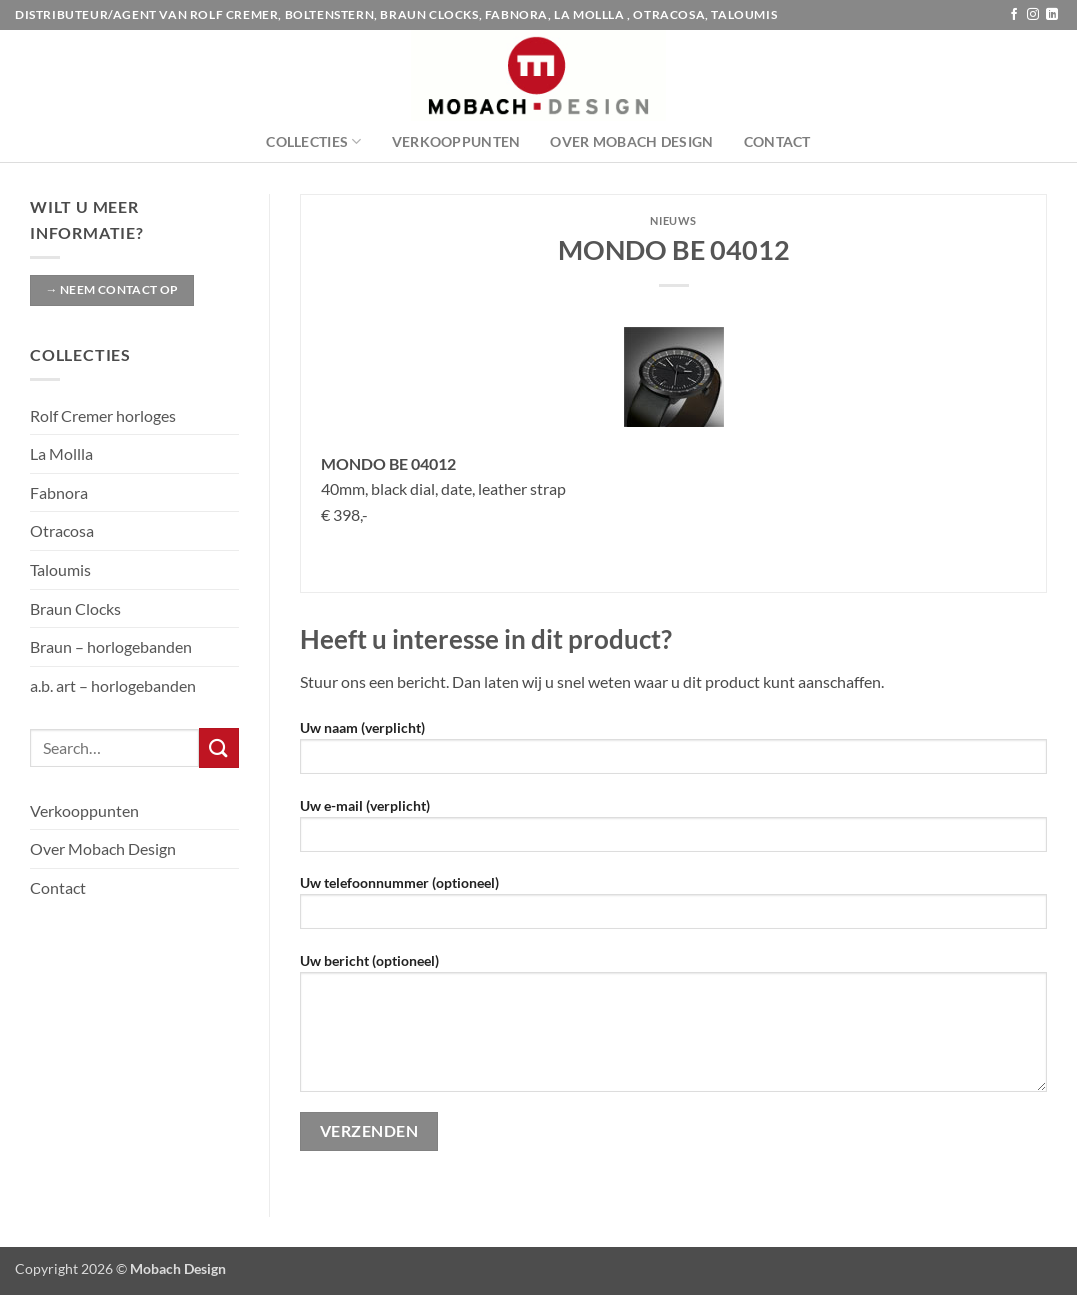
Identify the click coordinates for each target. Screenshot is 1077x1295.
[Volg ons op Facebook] (1014, 15)
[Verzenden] (219, 747)
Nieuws (673, 220)
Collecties (313, 141)
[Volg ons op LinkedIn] (1052, 15)
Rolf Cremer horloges (103, 415)
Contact (777, 141)
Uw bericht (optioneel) (673, 1029)
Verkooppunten (456, 141)
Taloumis (60, 569)
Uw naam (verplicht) (673, 753)
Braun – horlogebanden (111, 646)
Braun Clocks (75, 608)
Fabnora (59, 492)
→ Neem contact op (111, 289)
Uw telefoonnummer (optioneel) (673, 908)
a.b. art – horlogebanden (113, 685)
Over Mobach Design (631, 141)
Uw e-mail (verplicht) (673, 831)
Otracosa (62, 530)
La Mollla (61, 453)
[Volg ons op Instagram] (1033, 15)
